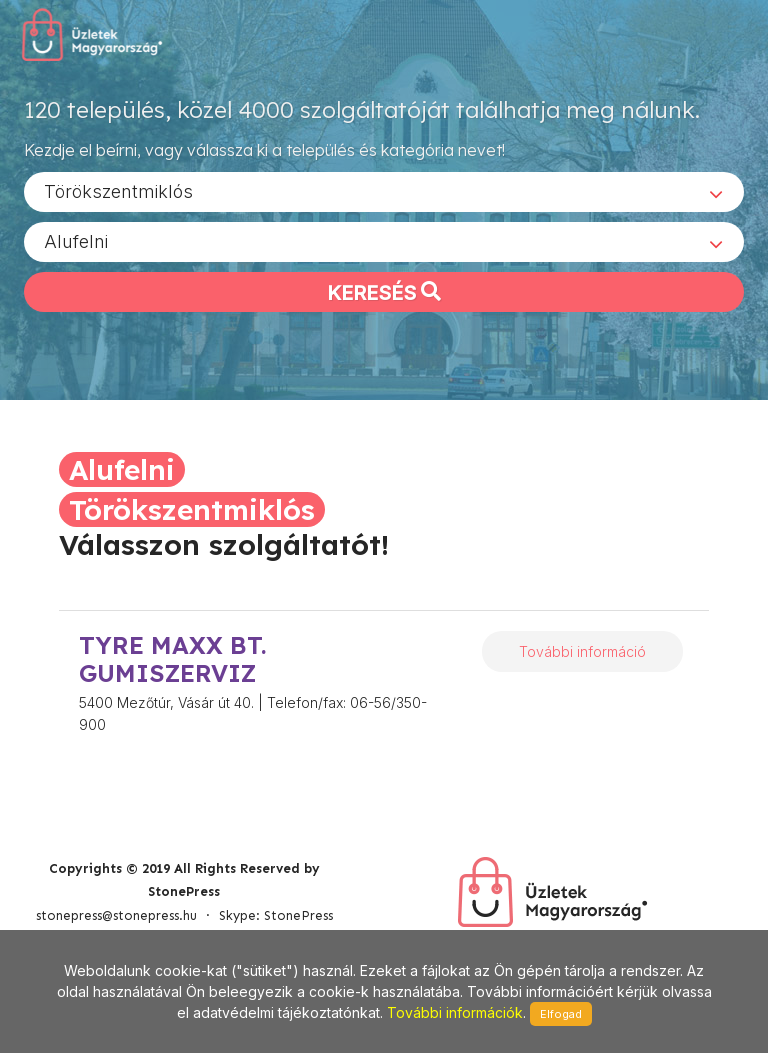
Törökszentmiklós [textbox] (118, 190)
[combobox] (384, 191)
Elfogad (561, 1014)
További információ (582, 651)
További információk (455, 1012)
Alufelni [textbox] (76, 240)
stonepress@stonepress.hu (116, 915)
